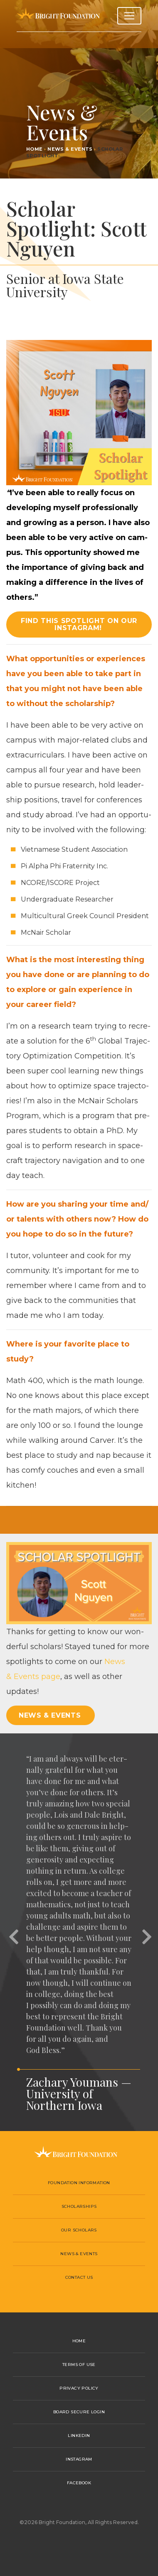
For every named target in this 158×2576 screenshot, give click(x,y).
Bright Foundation (58, 15)
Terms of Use (79, 2364)
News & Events (70, 149)
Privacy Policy (79, 2388)
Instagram (79, 2459)
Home (34, 149)
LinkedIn (79, 2435)
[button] (12, 1932)
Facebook (79, 2483)
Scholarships (79, 2206)
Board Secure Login (79, 2412)
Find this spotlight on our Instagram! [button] (79, 624)
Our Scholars (79, 2230)
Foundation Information (79, 2182)
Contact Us (79, 2277)
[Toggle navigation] (129, 15)
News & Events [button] (50, 1715)
